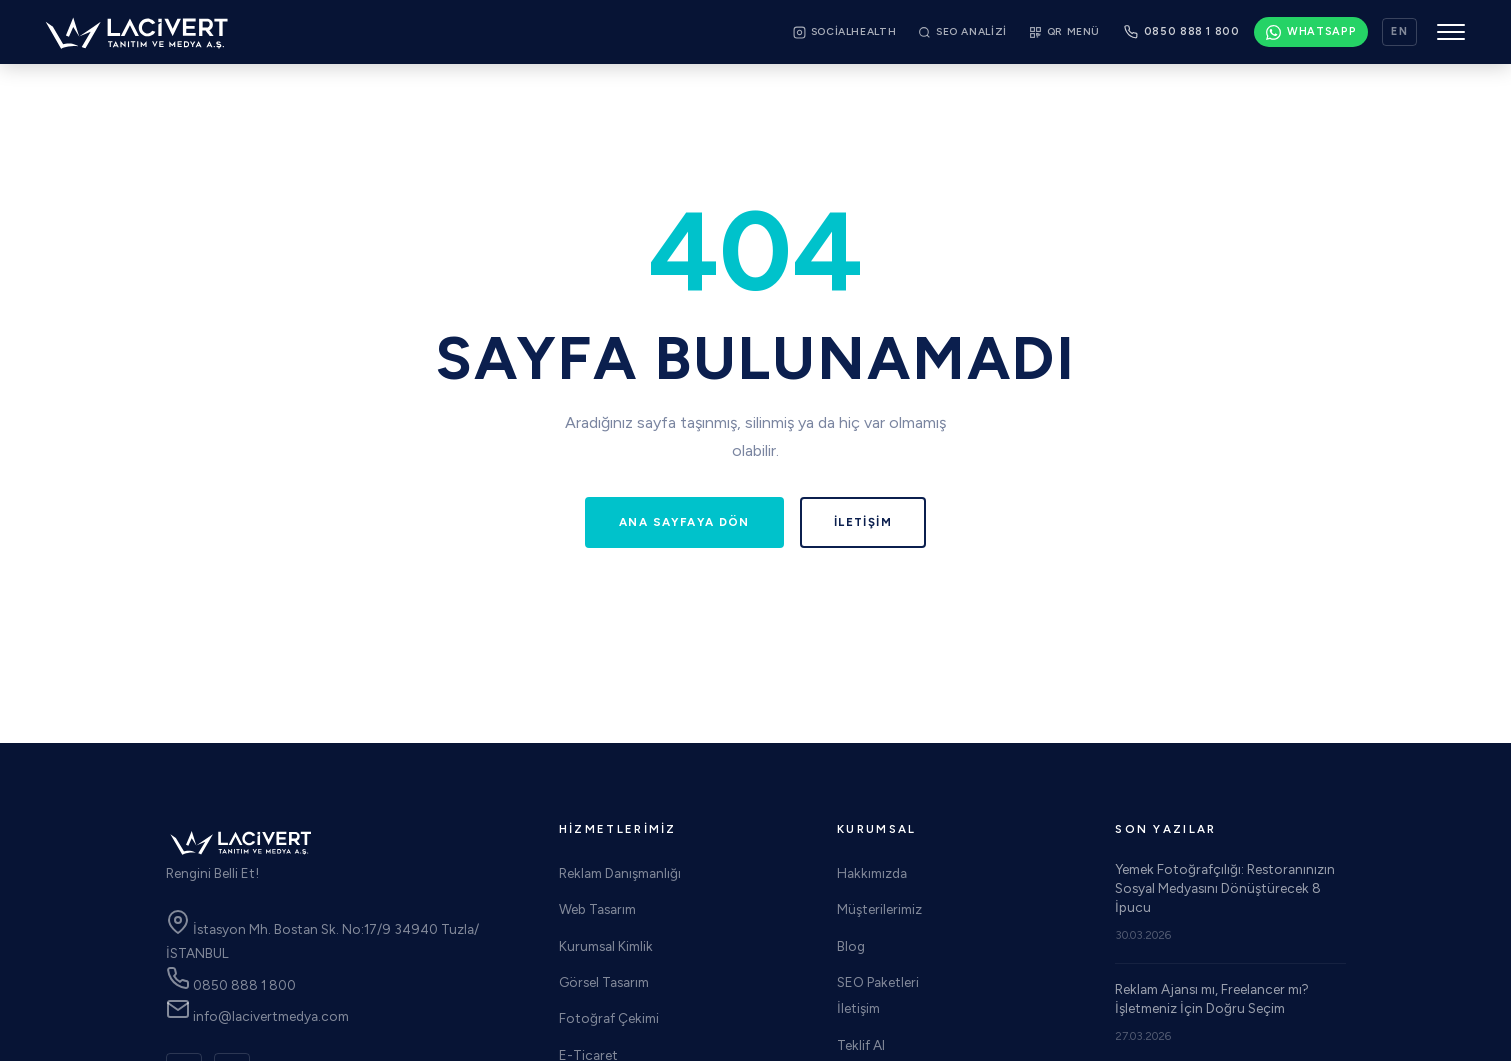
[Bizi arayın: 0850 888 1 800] (1182, 32)
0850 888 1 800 (231, 985)
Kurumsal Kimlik (606, 946)
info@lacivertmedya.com (257, 1016)
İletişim (863, 522)
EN (1399, 31)
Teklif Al (861, 1045)
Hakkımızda (872, 873)
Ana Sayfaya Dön (684, 522)
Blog (851, 946)
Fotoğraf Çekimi (609, 1018)
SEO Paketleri (878, 982)
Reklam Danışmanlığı (620, 873)
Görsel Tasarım (604, 982)
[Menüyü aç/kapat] (1451, 32)
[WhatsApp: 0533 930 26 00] (1311, 32)
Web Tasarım (597, 909)
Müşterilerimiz (879, 909)
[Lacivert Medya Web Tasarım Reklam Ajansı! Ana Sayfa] (137, 32)
